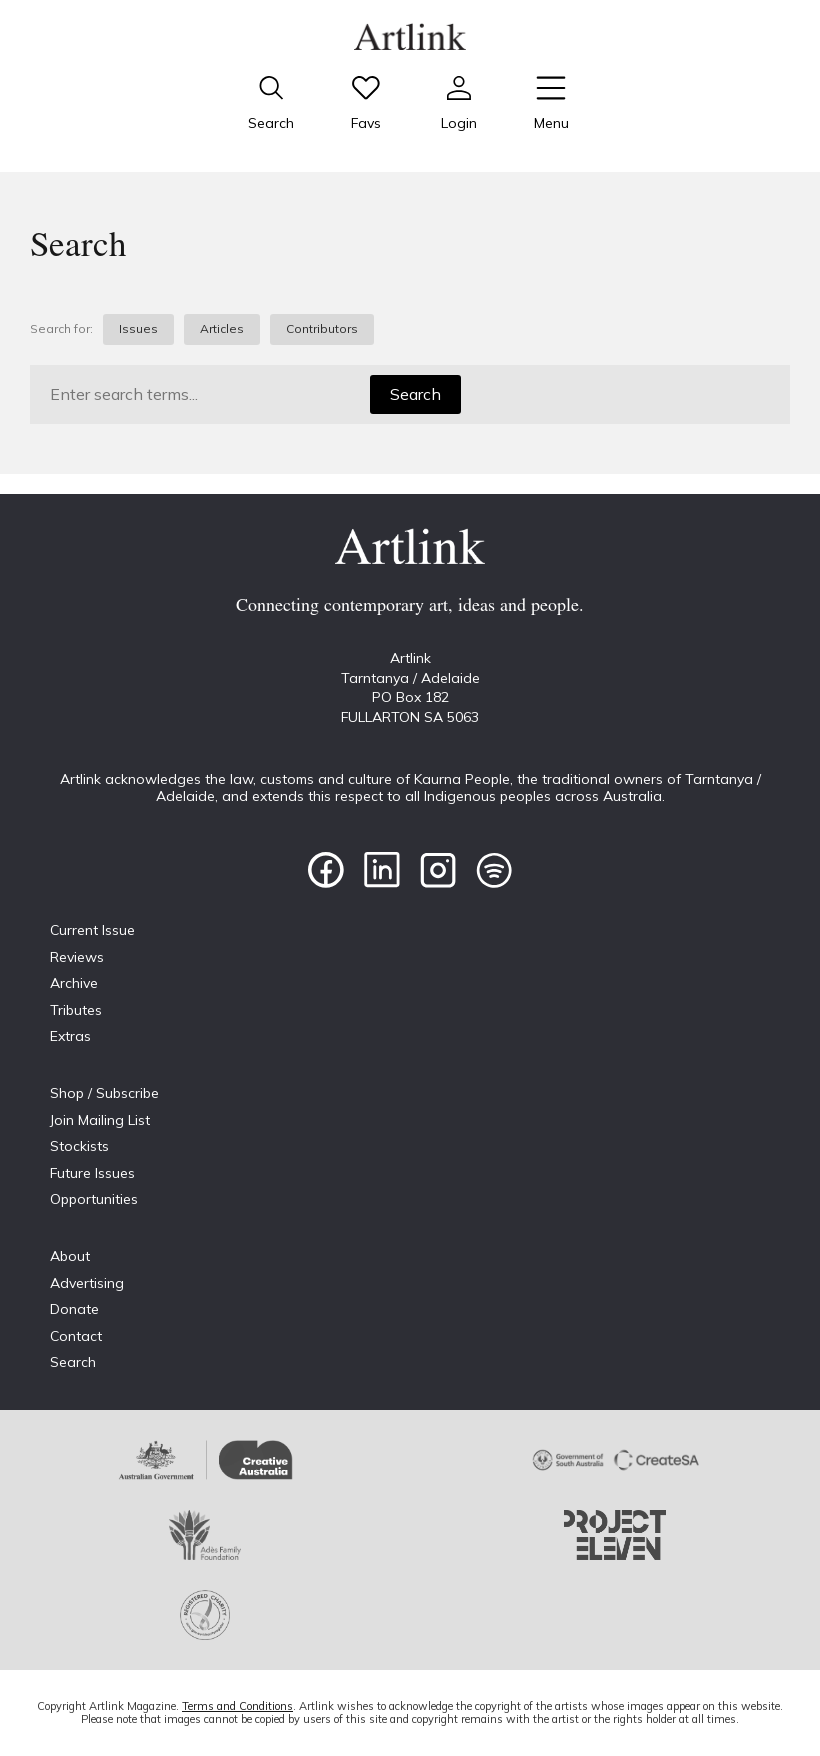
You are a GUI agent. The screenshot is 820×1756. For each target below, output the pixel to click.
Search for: (61, 329)
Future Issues (92, 1173)
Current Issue (92, 930)
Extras (70, 1036)
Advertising (87, 1283)
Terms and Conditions (237, 1706)
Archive (74, 983)
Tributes (76, 1010)
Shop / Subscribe (104, 1093)
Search (415, 394)
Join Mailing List (100, 1120)
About (70, 1256)
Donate (74, 1309)
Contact (76, 1336)
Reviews (77, 957)
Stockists (79, 1146)
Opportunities (94, 1199)
